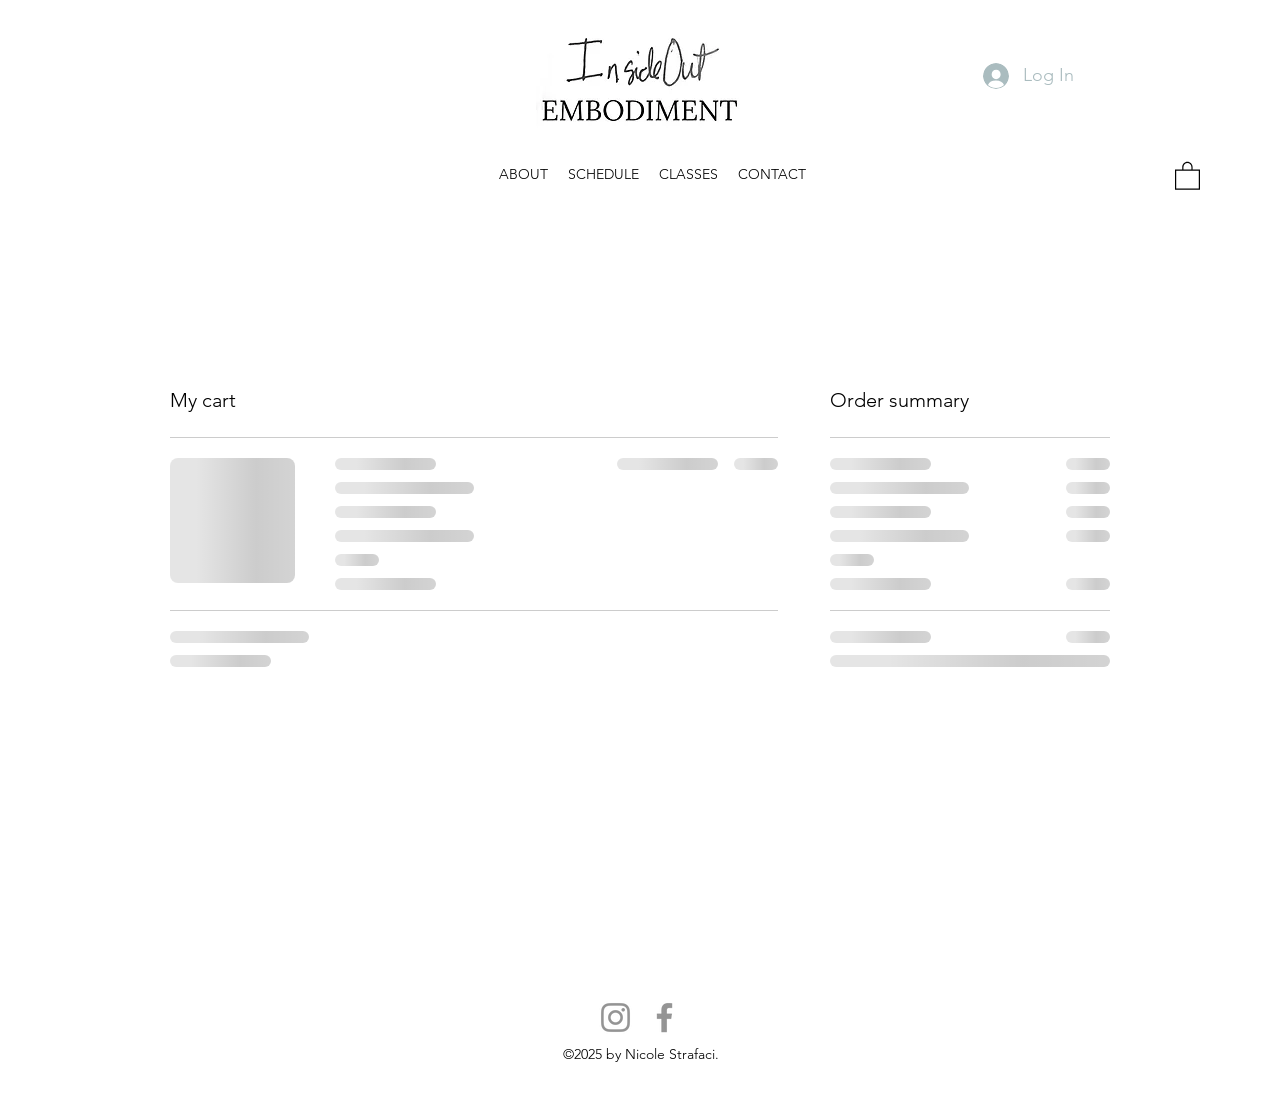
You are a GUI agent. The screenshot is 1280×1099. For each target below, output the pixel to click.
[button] (523, 174)
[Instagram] (615, 1017)
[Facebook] (664, 1017)
